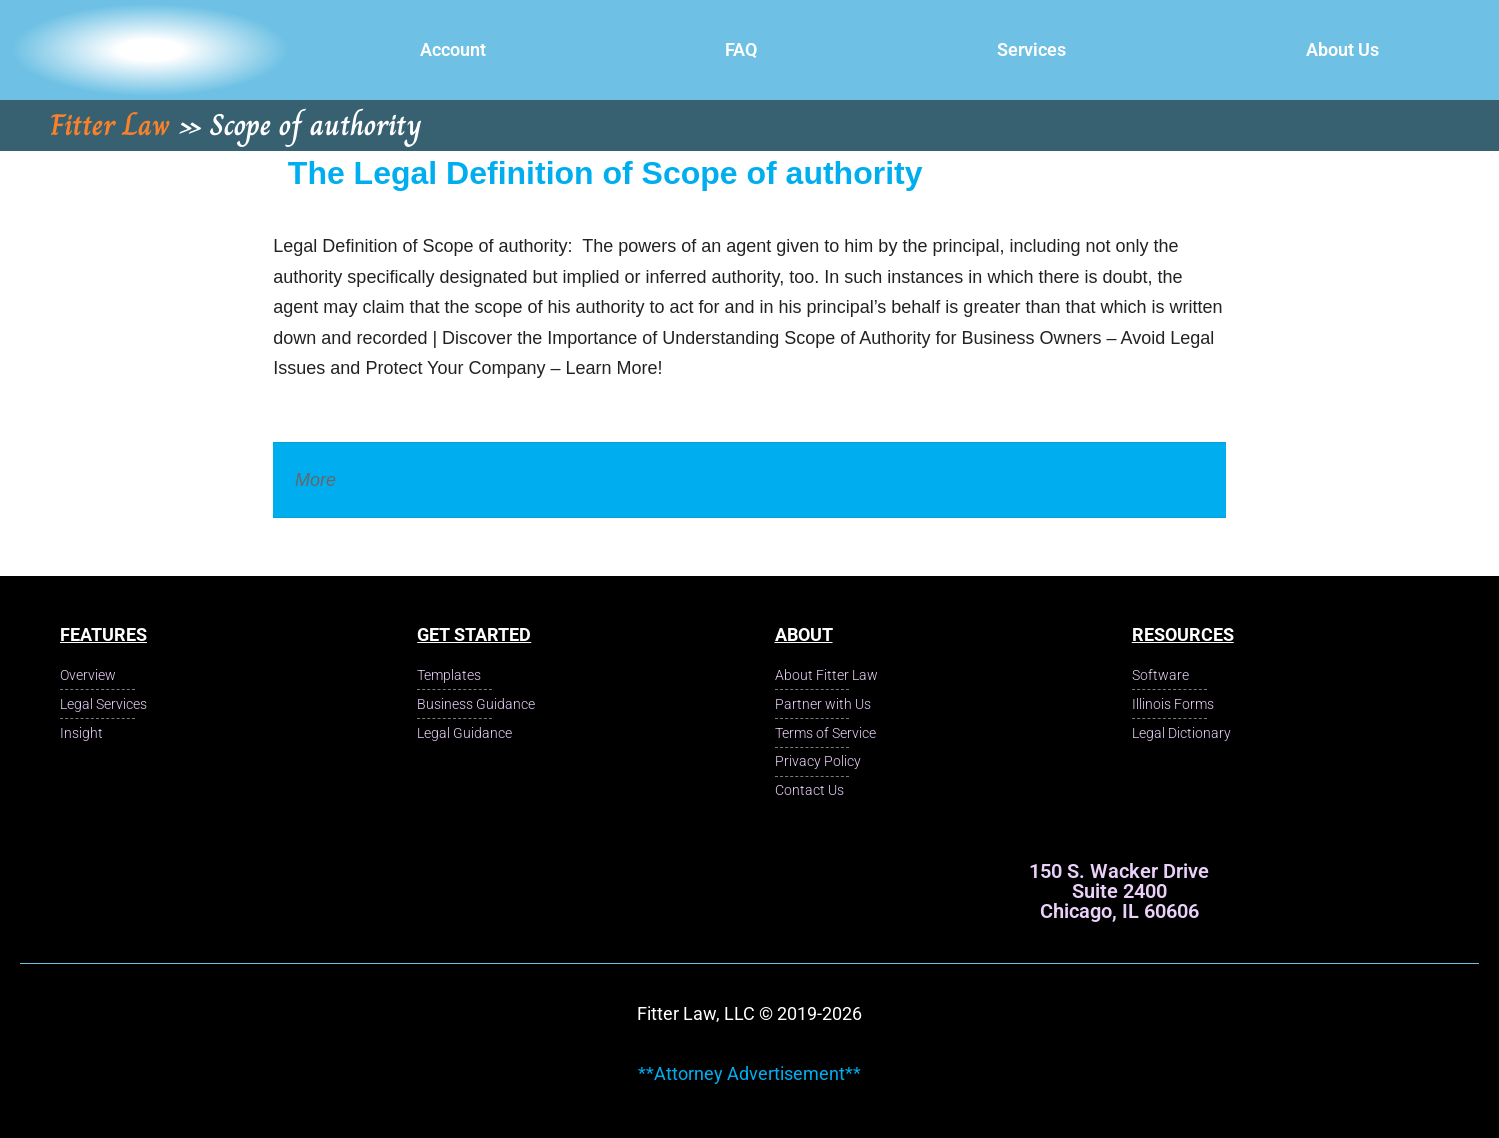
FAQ (741, 49)
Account (453, 49)
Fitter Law (110, 125)
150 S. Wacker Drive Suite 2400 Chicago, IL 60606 (1119, 891)
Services (1031, 49)
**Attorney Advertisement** (749, 1073)
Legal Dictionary (405, 480)
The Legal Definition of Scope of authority (605, 173)
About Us (1342, 49)
